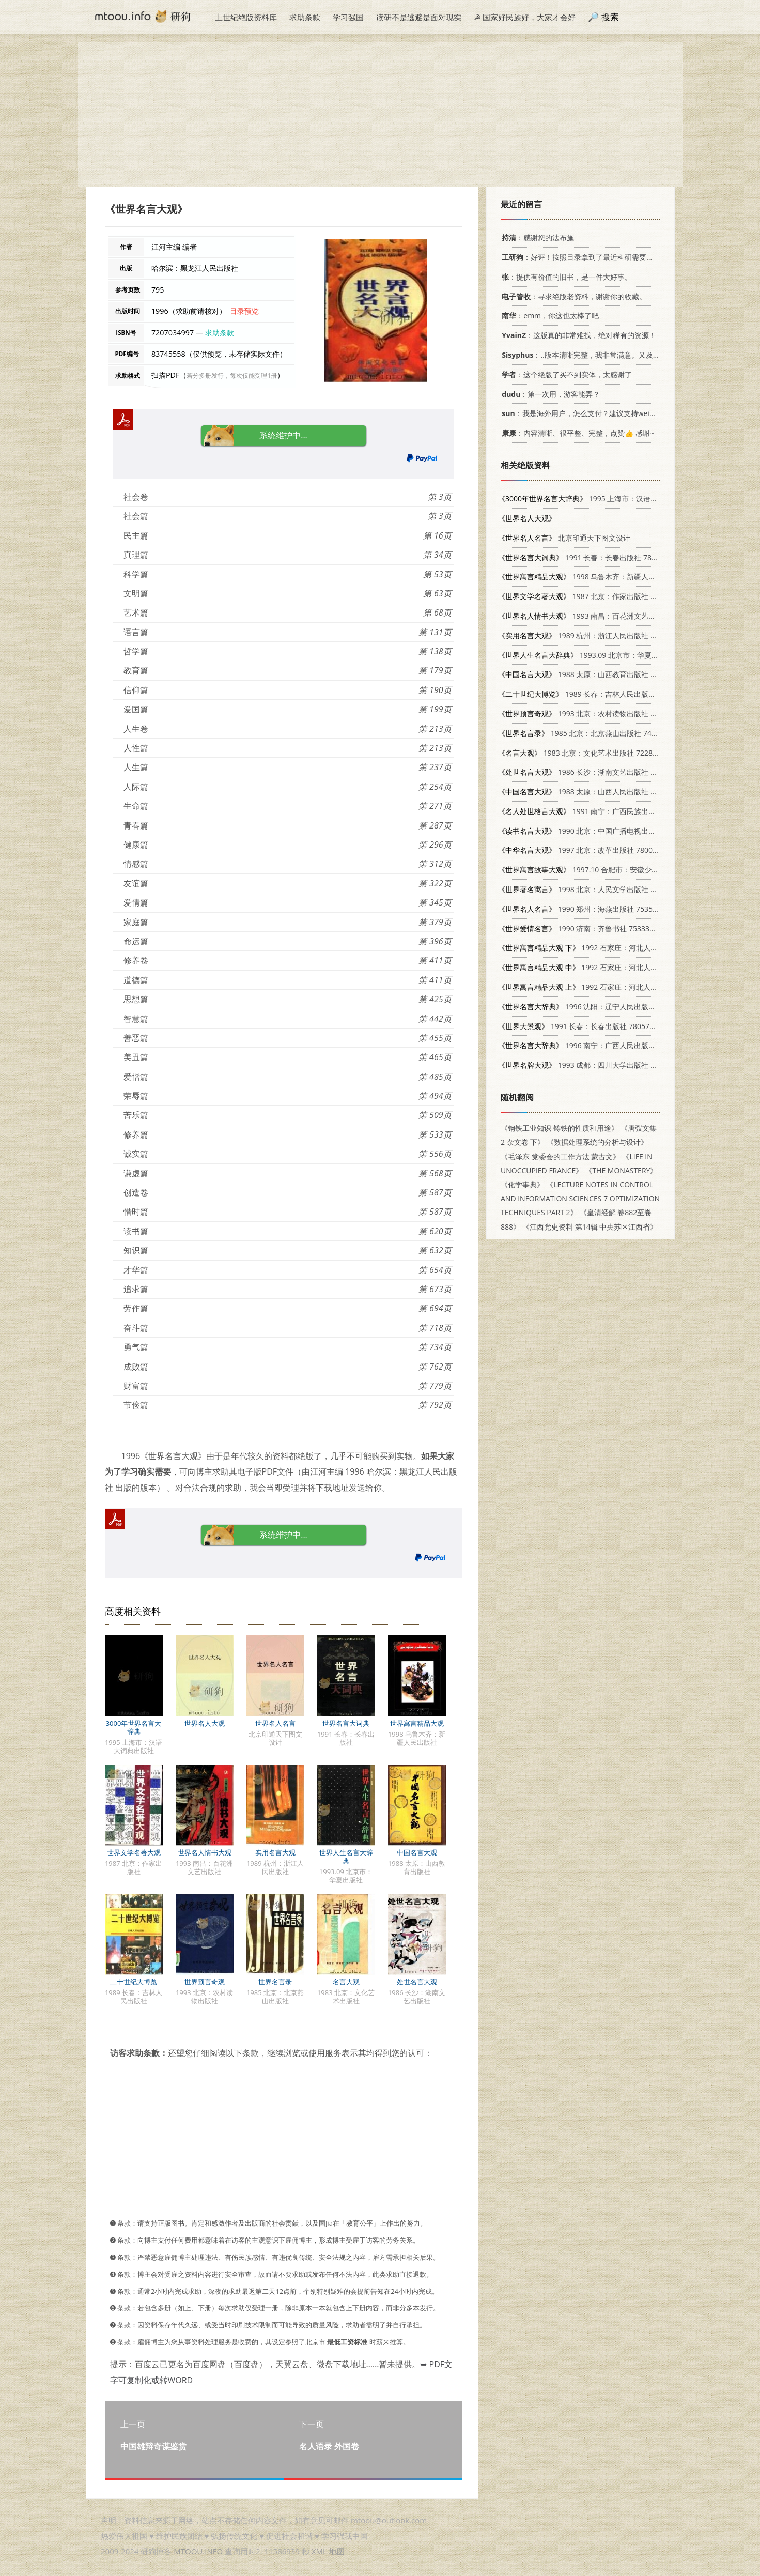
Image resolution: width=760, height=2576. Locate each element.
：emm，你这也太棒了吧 (548, 315)
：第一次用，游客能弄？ (549, 394)
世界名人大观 (204, 1723)
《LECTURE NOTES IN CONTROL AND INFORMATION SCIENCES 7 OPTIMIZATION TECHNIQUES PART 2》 (580, 1198)
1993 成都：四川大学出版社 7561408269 (595, 1065)
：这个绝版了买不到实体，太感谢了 (565, 374)
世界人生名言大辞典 (346, 1856)
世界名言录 (275, 1981)
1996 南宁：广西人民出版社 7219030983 (598, 1045)
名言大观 (346, 1981)
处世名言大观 (417, 1981)
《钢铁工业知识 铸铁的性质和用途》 (559, 1128)
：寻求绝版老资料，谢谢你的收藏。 (572, 296)
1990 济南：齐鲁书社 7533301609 (584, 928)
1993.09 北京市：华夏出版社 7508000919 (607, 655)
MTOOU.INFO (198, 2551)
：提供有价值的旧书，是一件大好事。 (565, 277)
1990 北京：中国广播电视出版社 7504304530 (602, 831)
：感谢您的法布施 (536, 237)
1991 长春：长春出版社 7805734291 (584, 1026)
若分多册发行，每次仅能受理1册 (232, 375)
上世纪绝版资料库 (246, 17)
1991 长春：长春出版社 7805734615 (591, 557)
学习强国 (348, 17)
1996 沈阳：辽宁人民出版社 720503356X (598, 1006)
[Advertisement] (380, 114)
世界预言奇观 (204, 1981)
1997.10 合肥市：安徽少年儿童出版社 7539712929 (618, 870)
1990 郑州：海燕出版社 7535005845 (587, 909)
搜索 (610, 17)
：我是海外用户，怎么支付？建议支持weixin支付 (586, 413)
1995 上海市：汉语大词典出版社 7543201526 (617, 498)
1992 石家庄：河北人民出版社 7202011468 (610, 948)
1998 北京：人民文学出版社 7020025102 (595, 889)
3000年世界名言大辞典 (134, 1727)
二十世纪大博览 (133, 1981)
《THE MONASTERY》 (621, 1170)
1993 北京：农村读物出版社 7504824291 (595, 713)
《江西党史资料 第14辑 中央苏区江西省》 (589, 1227)
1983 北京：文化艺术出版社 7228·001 (582, 753)
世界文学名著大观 (134, 1852)
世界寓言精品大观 (417, 1723)
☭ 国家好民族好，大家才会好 (525, 17)
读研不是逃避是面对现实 (418, 17)
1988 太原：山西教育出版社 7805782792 (595, 674)
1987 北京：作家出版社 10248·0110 (594, 596)
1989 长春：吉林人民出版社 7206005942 (598, 694)
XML (319, 2551)
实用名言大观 (275, 1852)
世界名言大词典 (345, 1723)
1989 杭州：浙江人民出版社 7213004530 (595, 635)
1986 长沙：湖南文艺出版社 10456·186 (592, 772)
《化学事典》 (522, 1184)
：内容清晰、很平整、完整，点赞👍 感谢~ (576, 433)
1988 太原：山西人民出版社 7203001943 (595, 791)
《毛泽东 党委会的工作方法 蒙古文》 (560, 1156)
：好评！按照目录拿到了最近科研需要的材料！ (586, 257)
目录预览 (244, 311)
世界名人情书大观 (204, 1852)
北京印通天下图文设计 (564, 538)
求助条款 (304, 17)
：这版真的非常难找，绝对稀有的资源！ (577, 335)
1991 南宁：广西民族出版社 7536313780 (602, 811)
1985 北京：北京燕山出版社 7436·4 (582, 733)
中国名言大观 (417, 1852)
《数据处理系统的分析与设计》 (597, 1142)
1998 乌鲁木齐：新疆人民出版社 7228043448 (609, 576)
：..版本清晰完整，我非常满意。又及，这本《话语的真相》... (614, 355)
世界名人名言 (275, 1723)
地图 (337, 2551)
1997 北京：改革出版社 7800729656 (587, 850)
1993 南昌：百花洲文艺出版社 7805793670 (606, 616)
